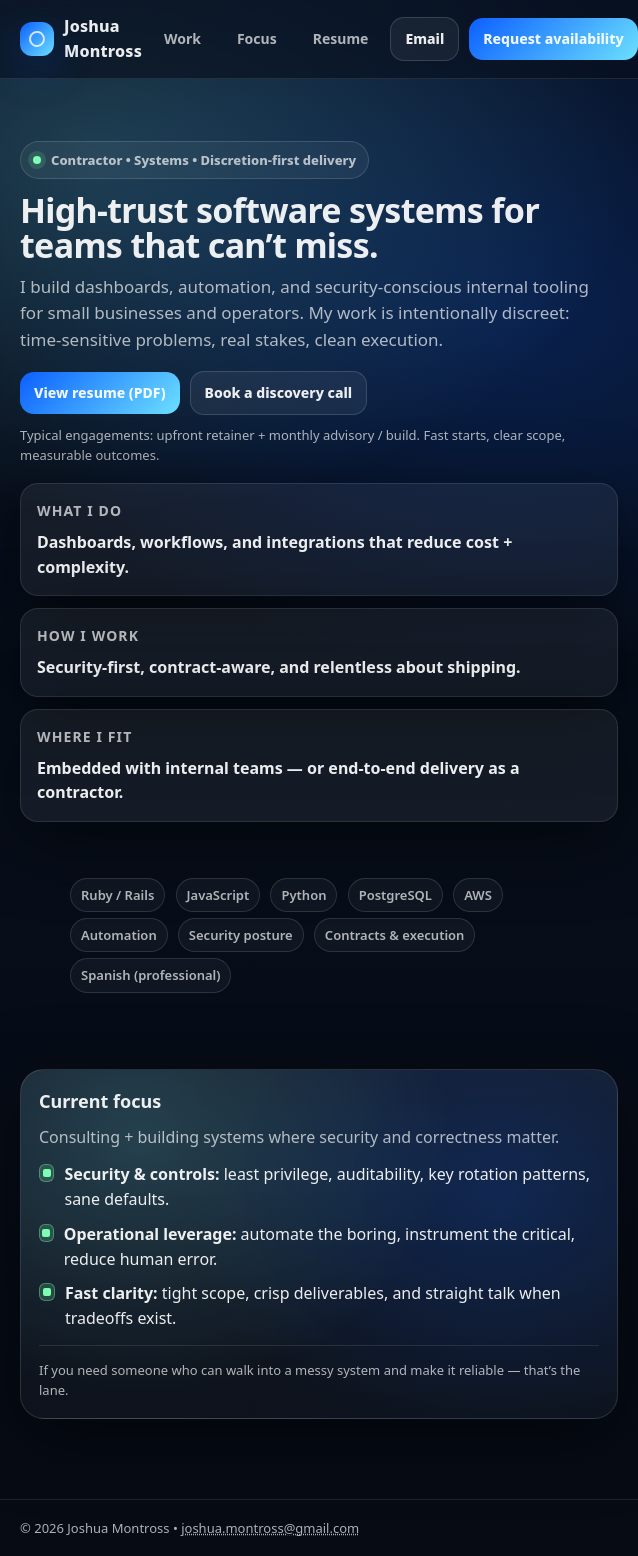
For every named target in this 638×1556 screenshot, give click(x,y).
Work (182, 38)
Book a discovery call (279, 392)
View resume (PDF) (100, 392)
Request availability (553, 38)
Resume (341, 38)
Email (424, 38)
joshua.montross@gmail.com (270, 1528)
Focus (257, 38)
